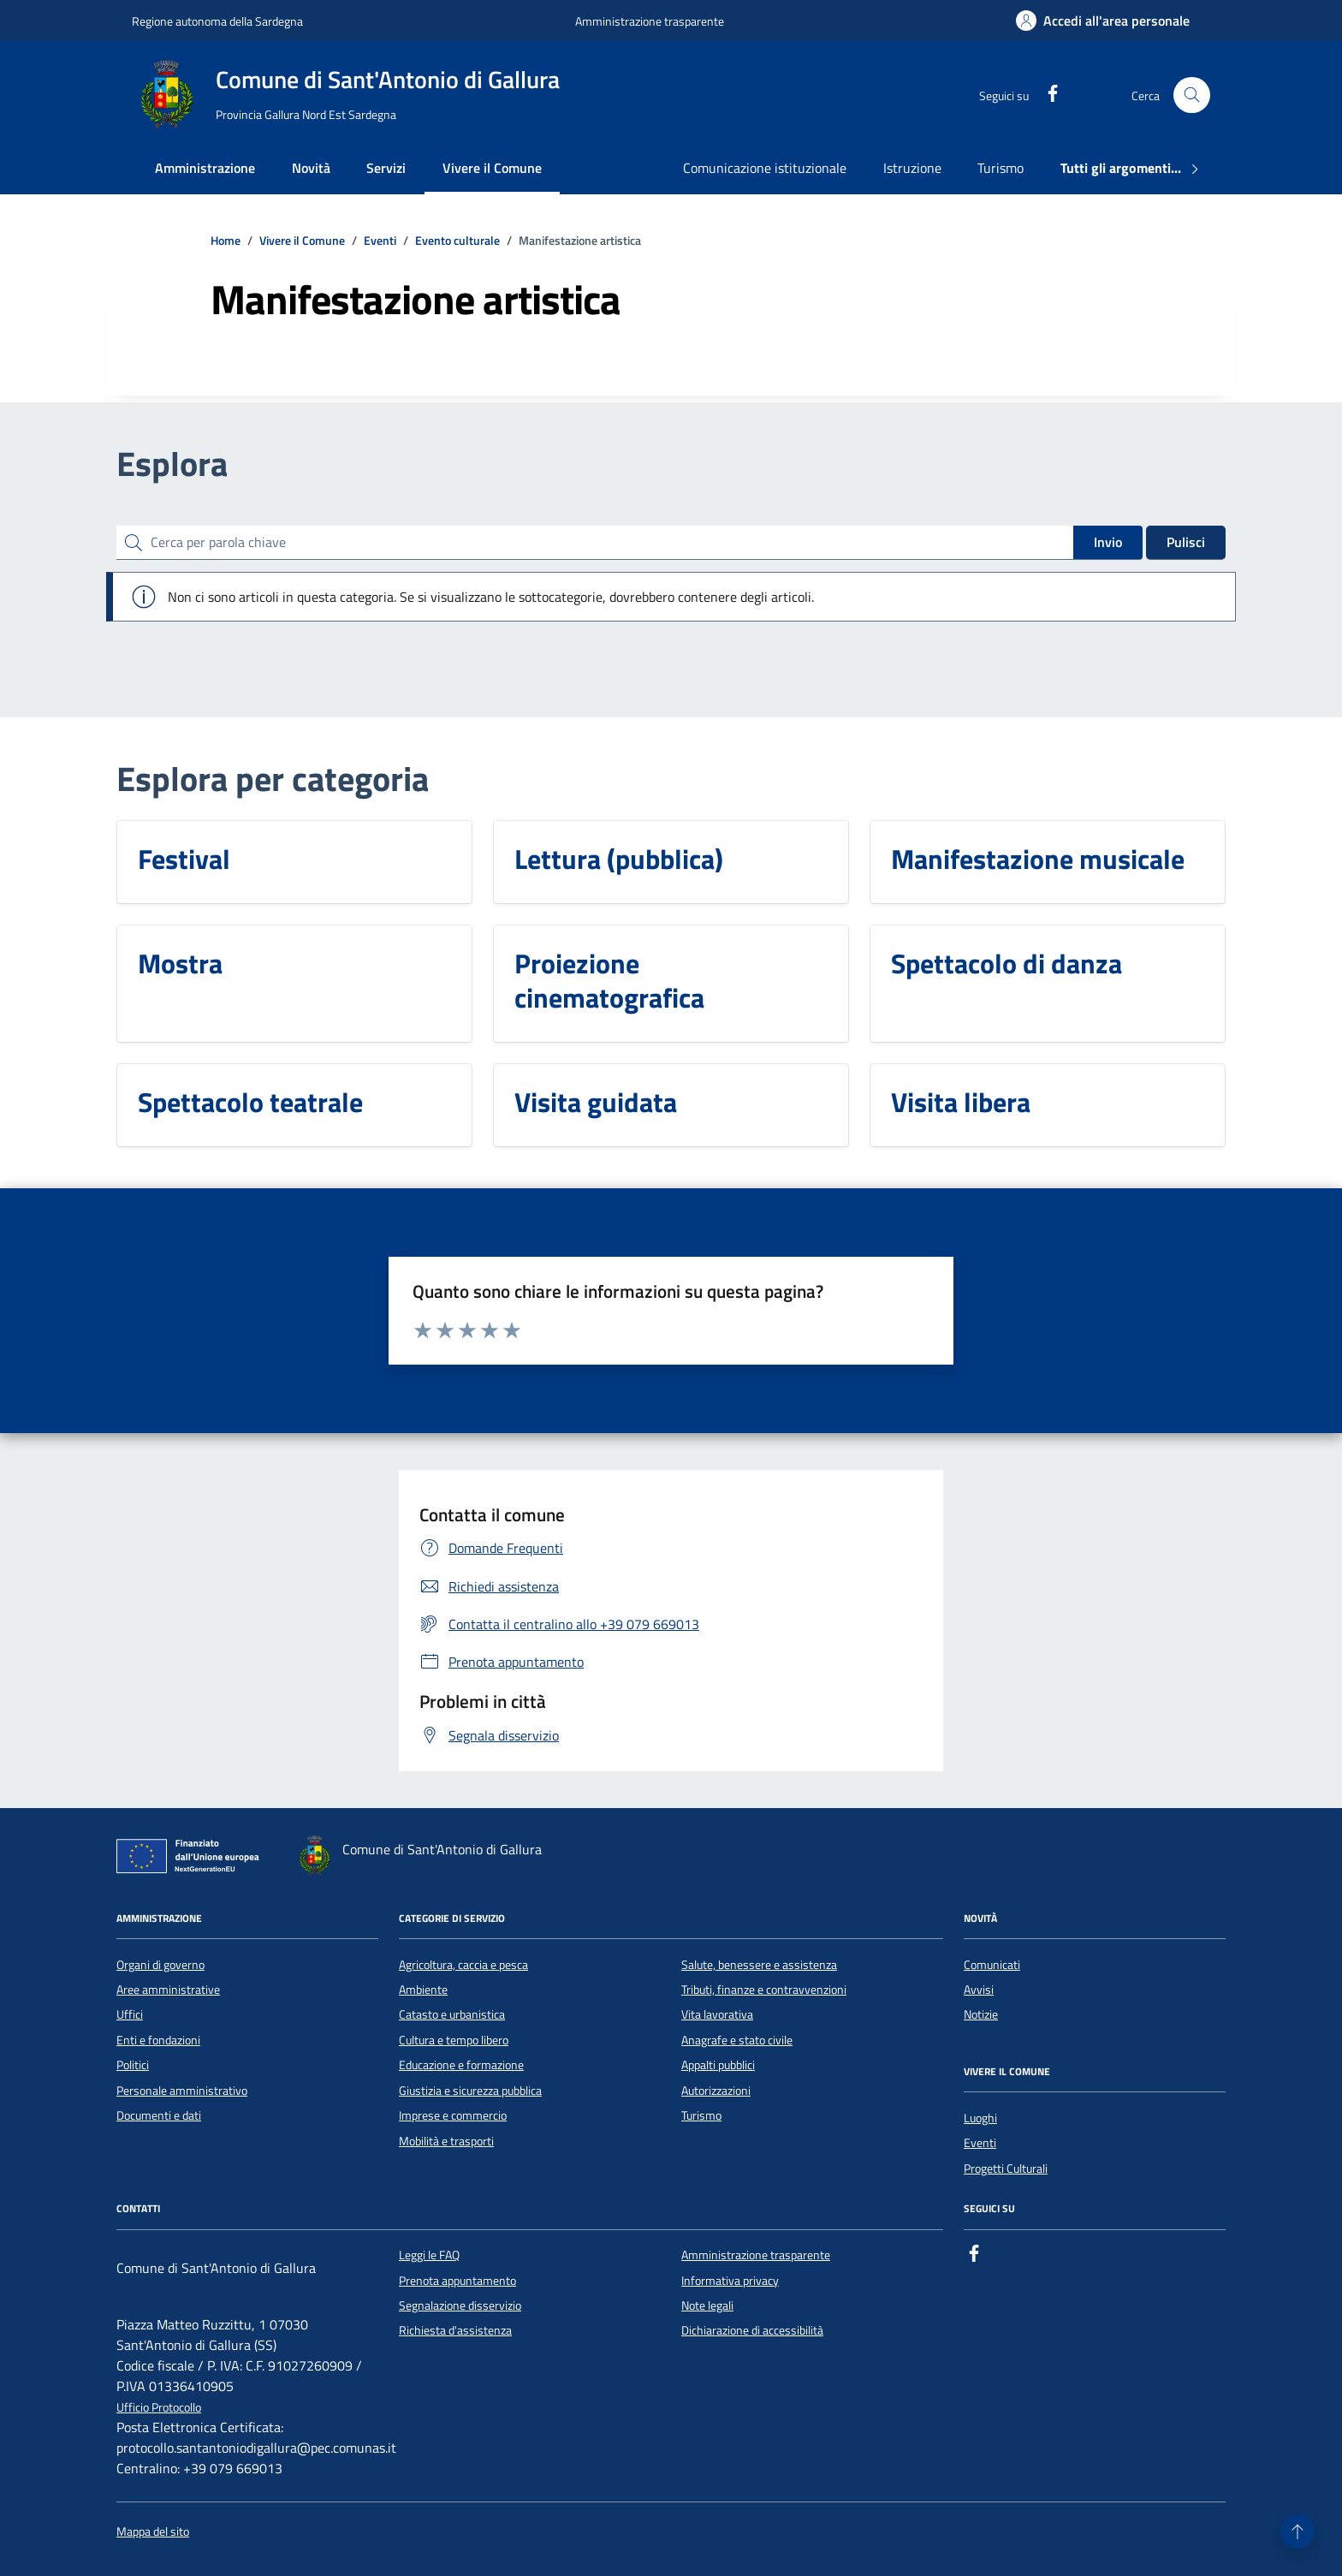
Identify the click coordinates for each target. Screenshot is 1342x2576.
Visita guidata (595, 1102)
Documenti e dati (158, 2115)
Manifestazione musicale (1038, 859)
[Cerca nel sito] (1191, 95)
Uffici (129, 2014)
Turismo (1000, 168)
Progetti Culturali (1006, 2168)
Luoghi (980, 2118)
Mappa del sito (152, 2532)
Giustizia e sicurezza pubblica (470, 2090)
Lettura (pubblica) (618, 859)
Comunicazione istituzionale (764, 168)
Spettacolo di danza (1006, 963)
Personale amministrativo (181, 2090)
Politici (132, 2064)
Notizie (981, 2014)
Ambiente (423, 1989)
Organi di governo (160, 1964)
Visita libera (960, 1102)
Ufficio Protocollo (158, 2408)
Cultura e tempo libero (453, 2040)
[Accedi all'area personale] (1102, 20)
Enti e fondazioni (158, 2040)
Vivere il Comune (492, 168)
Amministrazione (205, 168)
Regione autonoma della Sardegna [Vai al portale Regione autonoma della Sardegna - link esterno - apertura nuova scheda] (217, 21)
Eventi (980, 2142)
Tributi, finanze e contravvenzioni (763, 1989)
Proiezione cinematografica (609, 980)
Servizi (386, 168)
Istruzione (912, 168)
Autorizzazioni (716, 2090)
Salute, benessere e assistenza (759, 1964)
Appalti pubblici (718, 2064)
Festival (184, 859)
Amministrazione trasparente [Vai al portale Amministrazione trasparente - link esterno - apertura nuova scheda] (649, 21)
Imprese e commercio (453, 2115)
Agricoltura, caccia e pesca (463, 1964)
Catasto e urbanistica (452, 2014)
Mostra (180, 963)
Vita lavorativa (717, 2014)
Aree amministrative (168, 1989)
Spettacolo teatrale (250, 1102)
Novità (311, 168)
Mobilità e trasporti (446, 2141)
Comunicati (992, 1964)
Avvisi (979, 1989)
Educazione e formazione (461, 2064)
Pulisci (1186, 542)
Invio (1108, 542)
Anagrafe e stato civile (737, 2040)
